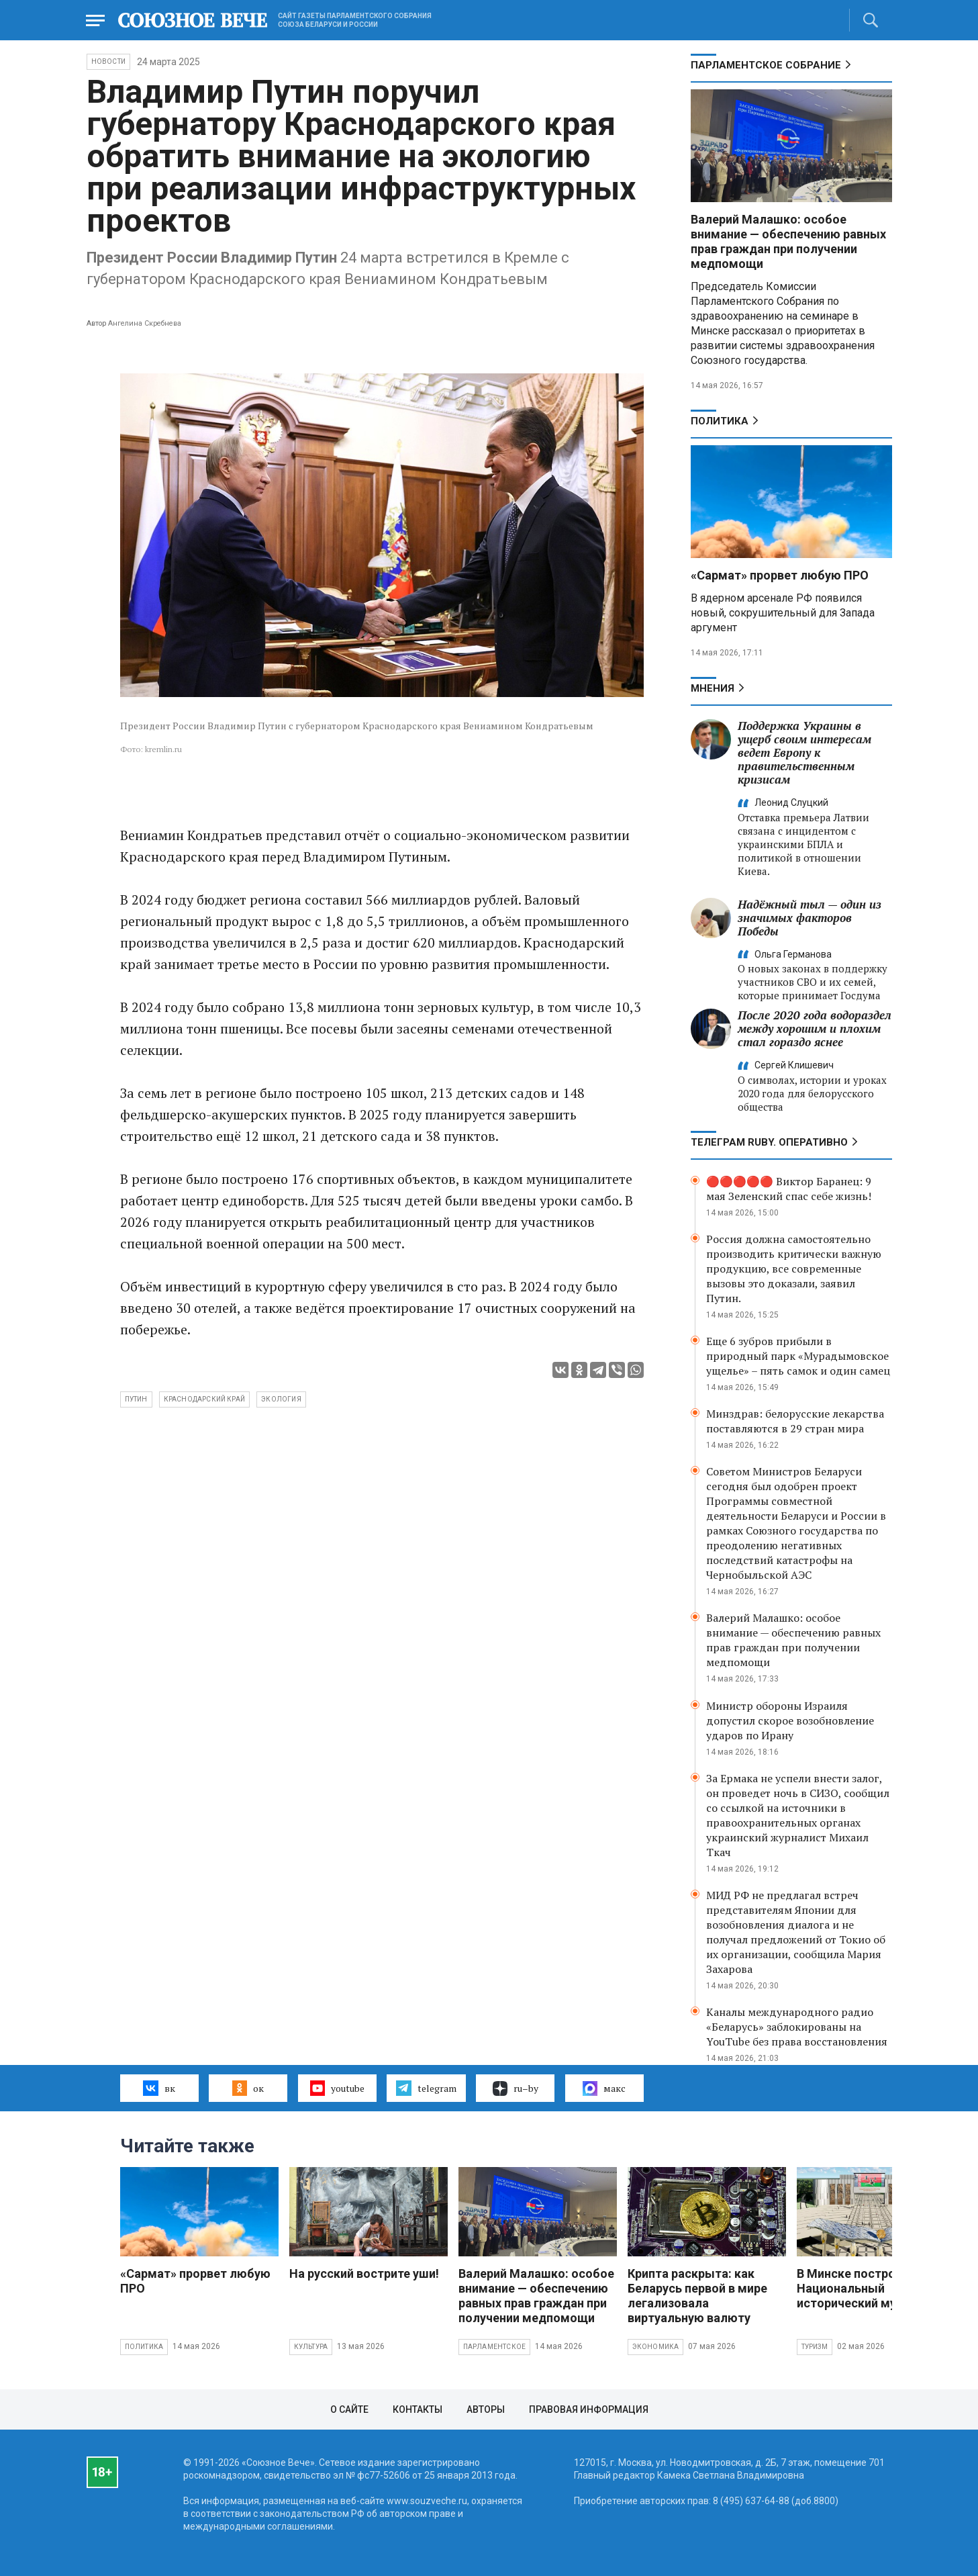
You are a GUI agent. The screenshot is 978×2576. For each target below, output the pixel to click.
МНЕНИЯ (712, 688)
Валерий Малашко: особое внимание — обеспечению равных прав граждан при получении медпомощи (788, 241)
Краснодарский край (205, 1399)
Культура (311, 2346)
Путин (136, 1399)
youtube (337, 2087)
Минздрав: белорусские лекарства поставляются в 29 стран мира (795, 1421)
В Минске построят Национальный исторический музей (856, 2288)
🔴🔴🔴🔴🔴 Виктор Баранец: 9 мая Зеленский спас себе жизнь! (788, 1188)
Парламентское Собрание (766, 65)
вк (159, 2087)
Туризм (814, 2346)
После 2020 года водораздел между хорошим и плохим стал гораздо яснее (814, 1028)
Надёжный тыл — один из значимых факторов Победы (809, 917)
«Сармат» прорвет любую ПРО (780, 575)
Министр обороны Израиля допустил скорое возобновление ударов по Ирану (790, 1720)
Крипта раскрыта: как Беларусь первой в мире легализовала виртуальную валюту (697, 2295)
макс (604, 2088)
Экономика (655, 2346)
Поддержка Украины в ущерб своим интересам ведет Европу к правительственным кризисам (804, 752)
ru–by (515, 2088)
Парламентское (494, 2346)
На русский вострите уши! (364, 2273)
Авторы (486, 2409)
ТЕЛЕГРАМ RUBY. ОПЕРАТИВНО (769, 1142)
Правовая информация (588, 2409)
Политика (719, 421)
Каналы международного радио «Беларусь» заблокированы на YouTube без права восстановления (796, 2027)
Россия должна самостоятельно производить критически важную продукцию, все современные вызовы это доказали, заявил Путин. (793, 1268)
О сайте (349, 2409)
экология (281, 1399)
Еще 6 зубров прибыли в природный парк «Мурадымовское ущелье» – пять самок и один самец (798, 1356)
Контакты (417, 2409)
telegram (426, 2087)
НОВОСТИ (108, 61)
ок (248, 2087)
